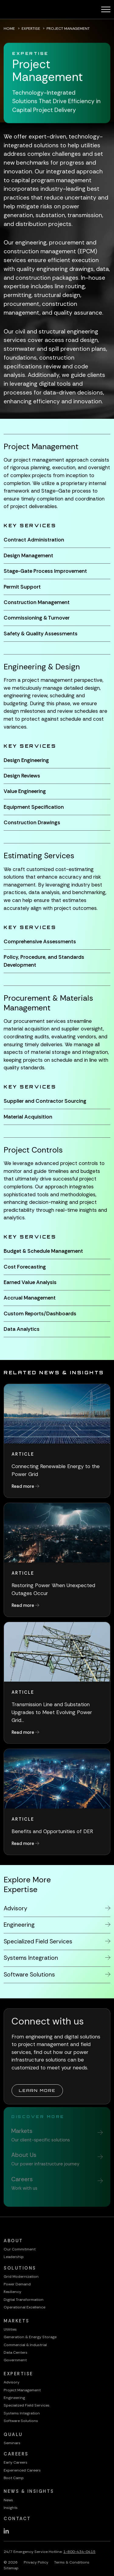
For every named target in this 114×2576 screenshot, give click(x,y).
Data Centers (15, 2352)
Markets (16, 2321)
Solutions (20, 2268)
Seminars (12, 2443)
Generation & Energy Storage (30, 2337)
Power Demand (17, 2284)
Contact (17, 2519)
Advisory (11, 2382)
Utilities (10, 2329)
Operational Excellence (24, 2307)
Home (9, 28)
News (8, 2500)
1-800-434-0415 (79, 2551)
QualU (13, 2435)
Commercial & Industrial (25, 2344)
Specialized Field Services (27, 2405)
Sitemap (11, 2568)
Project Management (22, 2390)
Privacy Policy (36, 2562)
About (13, 2241)
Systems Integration (22, 2413)
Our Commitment (20, 2249)
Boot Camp (14, 2477)
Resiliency (12, 2291)
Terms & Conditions (71, 2562)
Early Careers (15, 2462)
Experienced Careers (22, 2470)
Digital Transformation (23, 2299)
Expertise (31, 28)
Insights (11, 2507)
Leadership (14, 2256)
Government (15, 2360)
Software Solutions (21, 2420)
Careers (16, 2454)
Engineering (14, 2397)
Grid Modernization (21, 2276)
